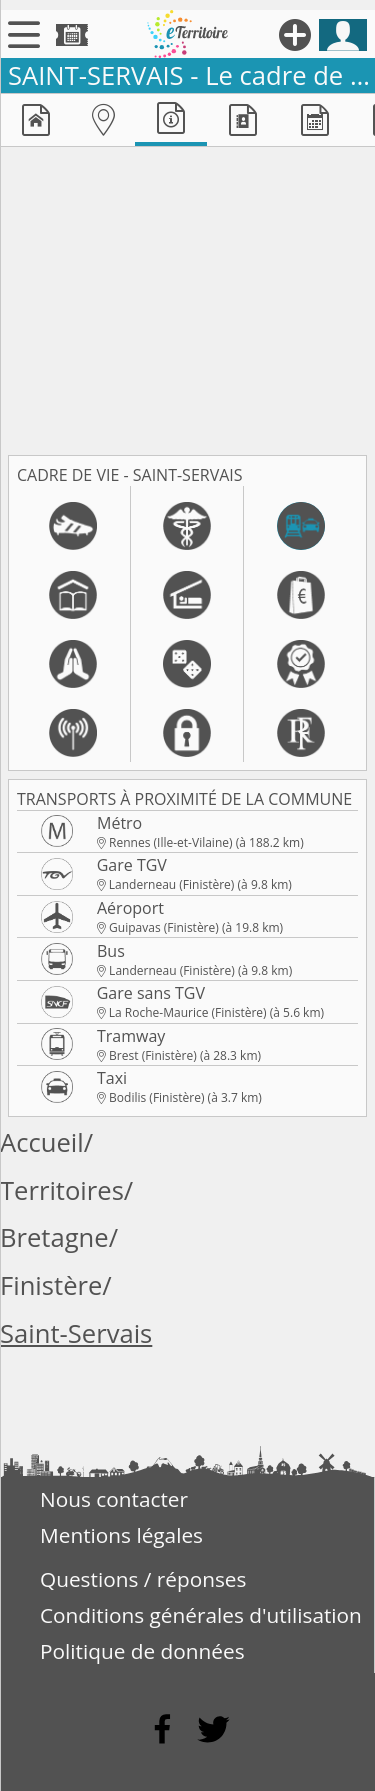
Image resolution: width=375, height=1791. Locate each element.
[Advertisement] (187, 297)
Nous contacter (114, 1499)
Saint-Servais (76, 1333)
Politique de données (142, 1651)
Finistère (51, 1285)
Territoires (62, 1190)
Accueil (42, 1142)
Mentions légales (121, 1535)
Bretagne (54, 1237)
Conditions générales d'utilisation (201, 1615)
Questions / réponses (143, 1579)
